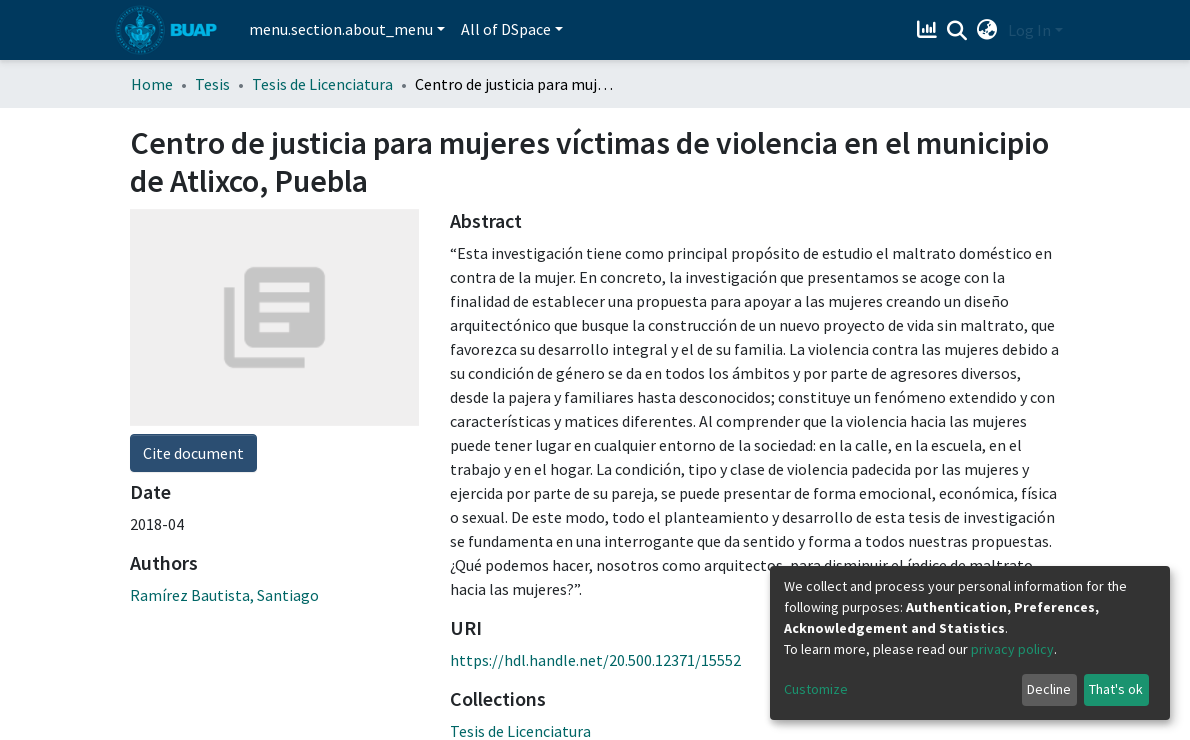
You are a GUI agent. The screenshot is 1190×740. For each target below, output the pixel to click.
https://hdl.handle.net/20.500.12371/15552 (595, 660)
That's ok (1116, 689)
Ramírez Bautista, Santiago (224, 595)
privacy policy (1012, 649)
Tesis (212, 84)
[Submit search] (957, 31)
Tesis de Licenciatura (322, 84)
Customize (816, 689)
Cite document (193, 453)
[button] (987, 30)
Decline (1049, 689)
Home (152, 84)
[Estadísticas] (929, 30)
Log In (1029, 30)
